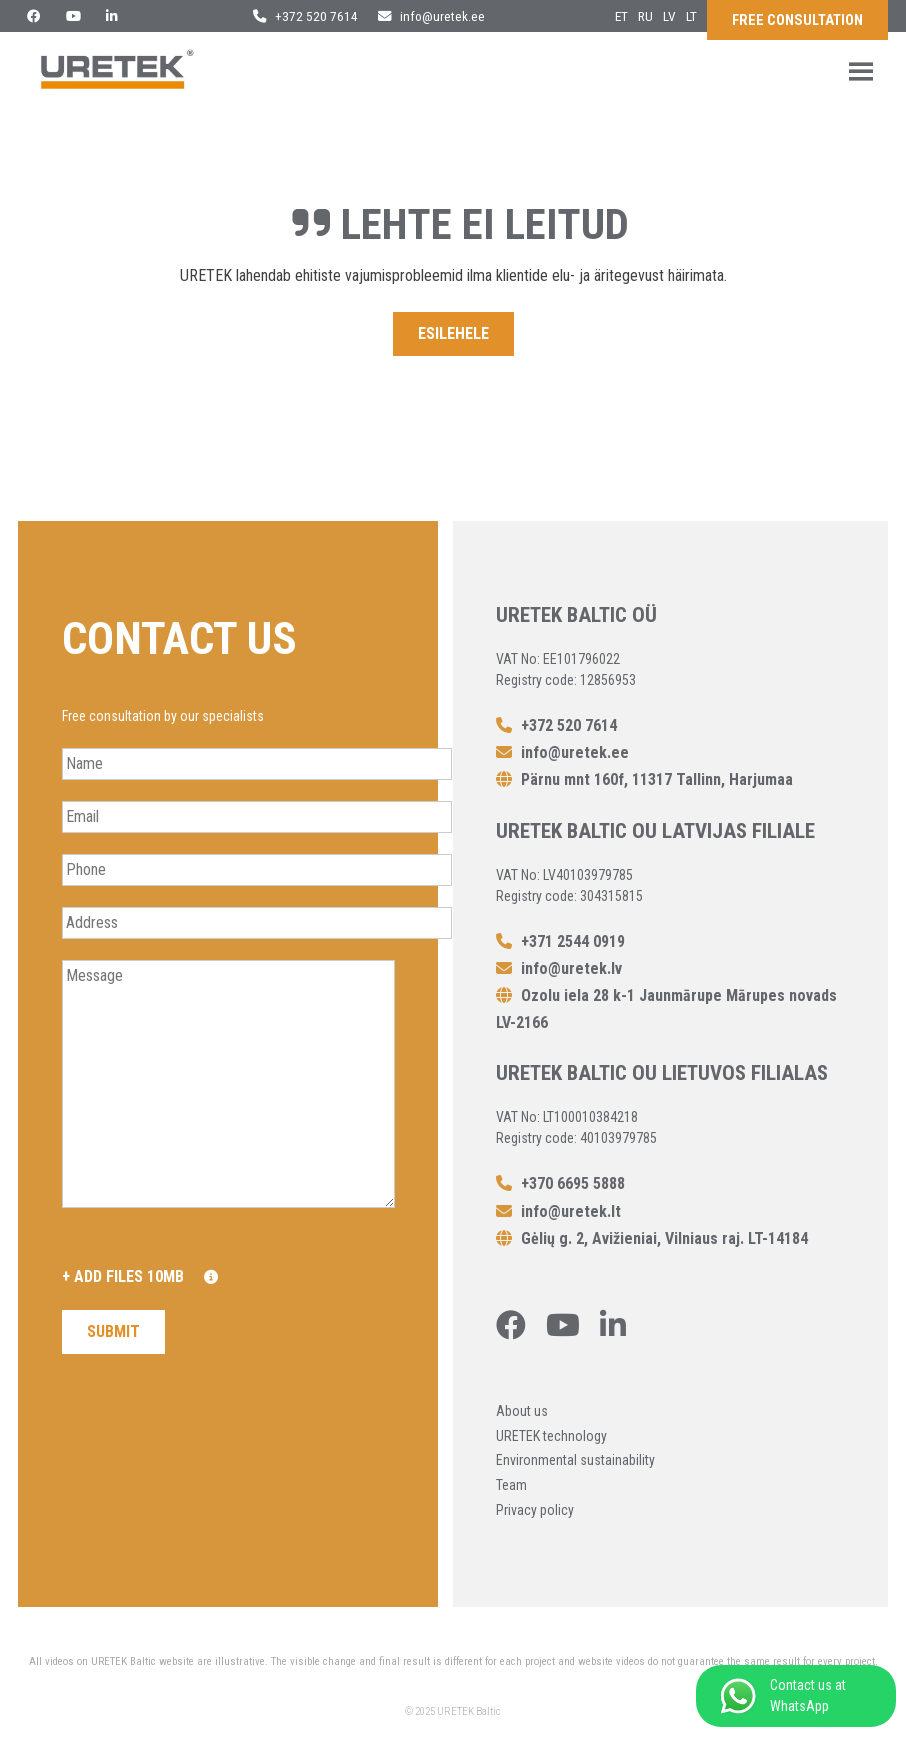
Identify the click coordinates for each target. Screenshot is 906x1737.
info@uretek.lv (559, 968)
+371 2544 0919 (560, 941)
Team (511, 1485)
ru (645, 16)
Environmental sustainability (575, 1460)
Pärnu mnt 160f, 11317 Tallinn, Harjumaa (644, 779)
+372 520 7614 (305, 16)
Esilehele (453, 333)
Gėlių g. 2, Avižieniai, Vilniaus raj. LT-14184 (652, 1238)
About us (522, 1411)
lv (669, 16)
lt (691, 16)
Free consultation (797, 20)
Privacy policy (535, 1510)
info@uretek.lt (558, 1211)
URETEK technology (551, 1436)
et (621, 16)
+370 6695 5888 (560, 1183)
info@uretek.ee (431, 16)
